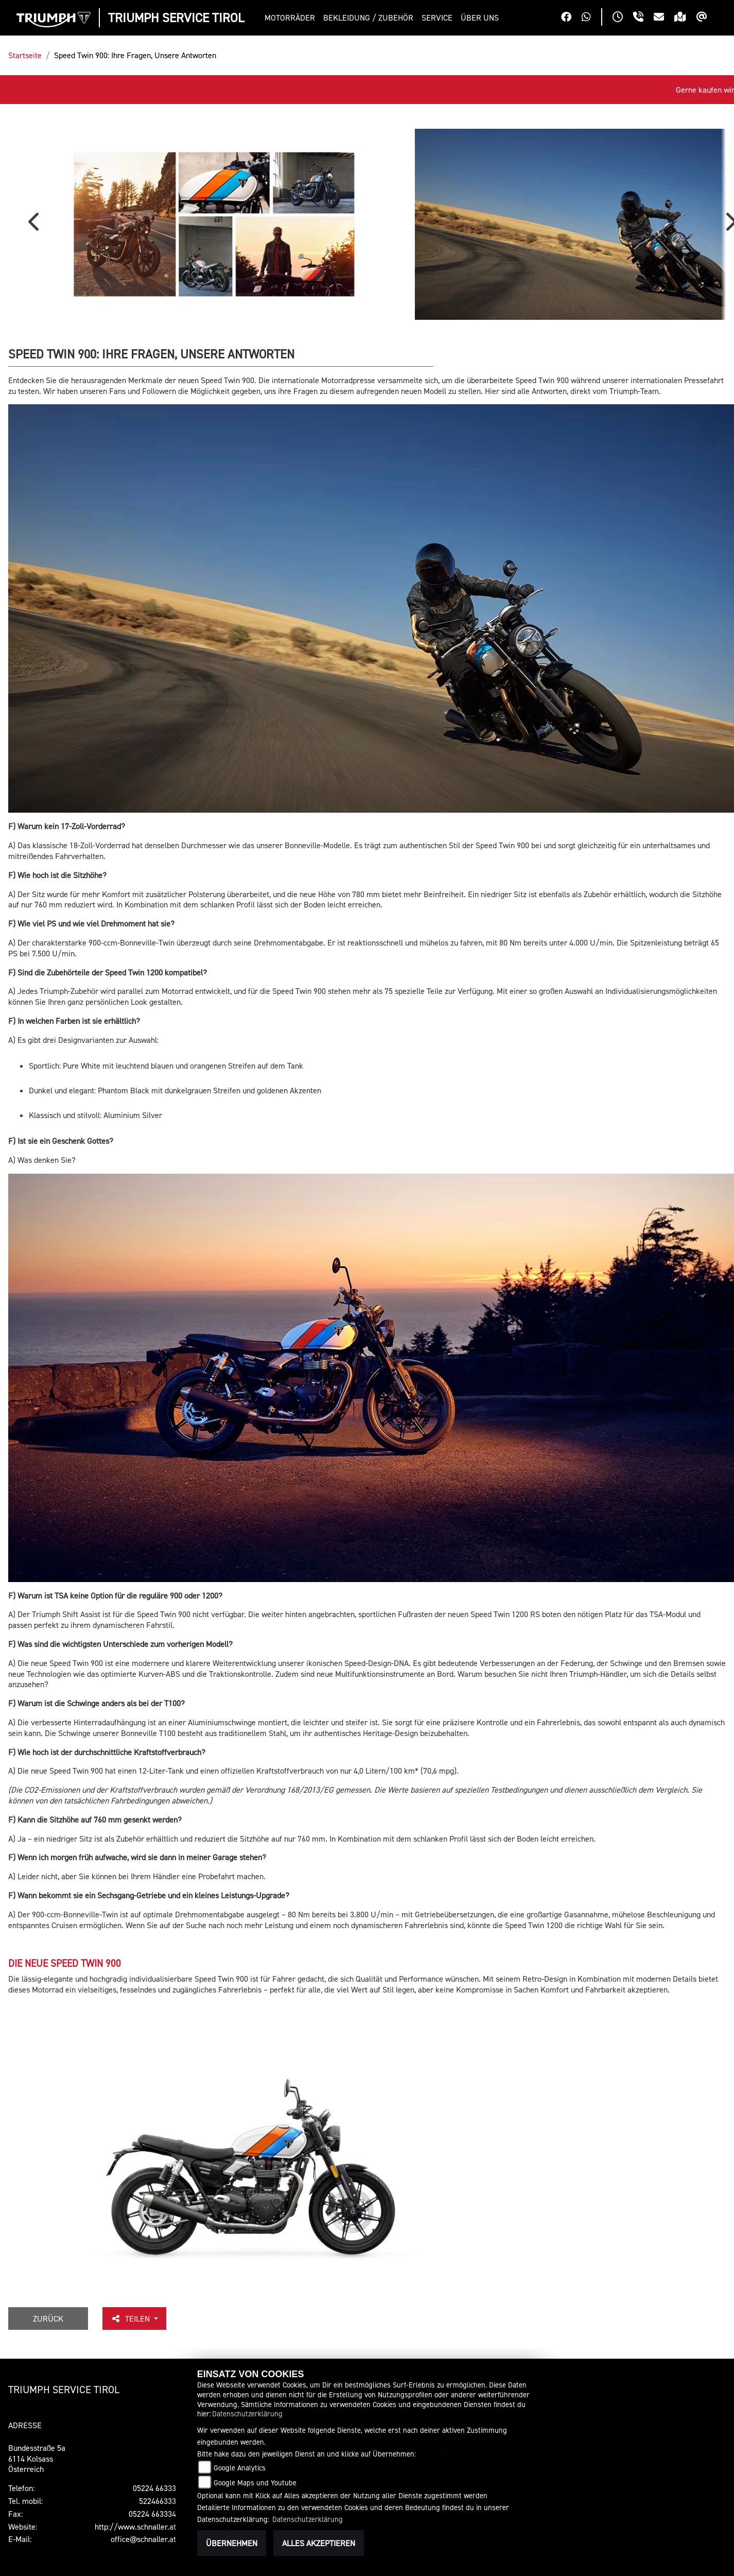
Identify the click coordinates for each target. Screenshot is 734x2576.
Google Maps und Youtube (255, 2482)
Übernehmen (231, 2543)
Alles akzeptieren (318, 2543)
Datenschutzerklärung (247, 2413)
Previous (36, 268)
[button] (292, 17)
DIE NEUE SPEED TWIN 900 (64, 2047)
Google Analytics (240, 2467)
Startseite (25, 55)
